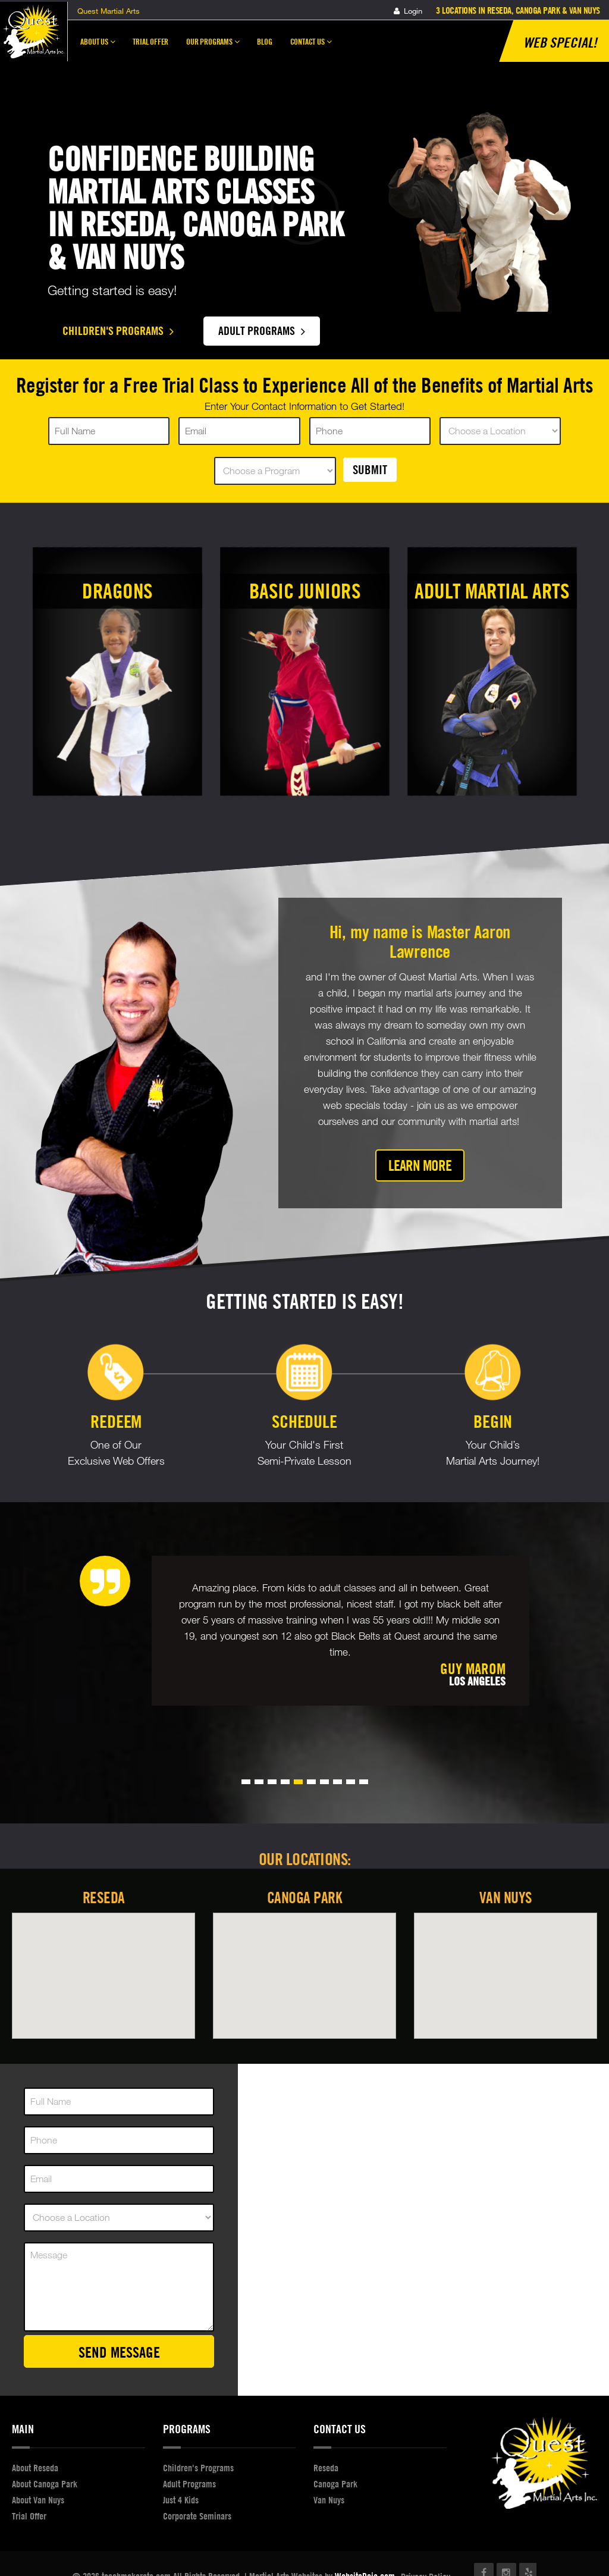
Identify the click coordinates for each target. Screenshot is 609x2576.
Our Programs (212, 47)
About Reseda (35, 2468)
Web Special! (560, 42)
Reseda (104, 1897)
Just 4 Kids (181, 2500)
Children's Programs (118, 330)
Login (408, 10)
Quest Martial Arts (108, 10)
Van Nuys (505, 1897)
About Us (97, 47)
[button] (245, 1781)
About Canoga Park (44, 2484)
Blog (264, 41)
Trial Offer (150, 41)
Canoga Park (305, 1897)
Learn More (419, 1165)
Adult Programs (261, 330)
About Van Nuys (38, 2500)
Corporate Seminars (197, 2516)
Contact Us (311, 47)
